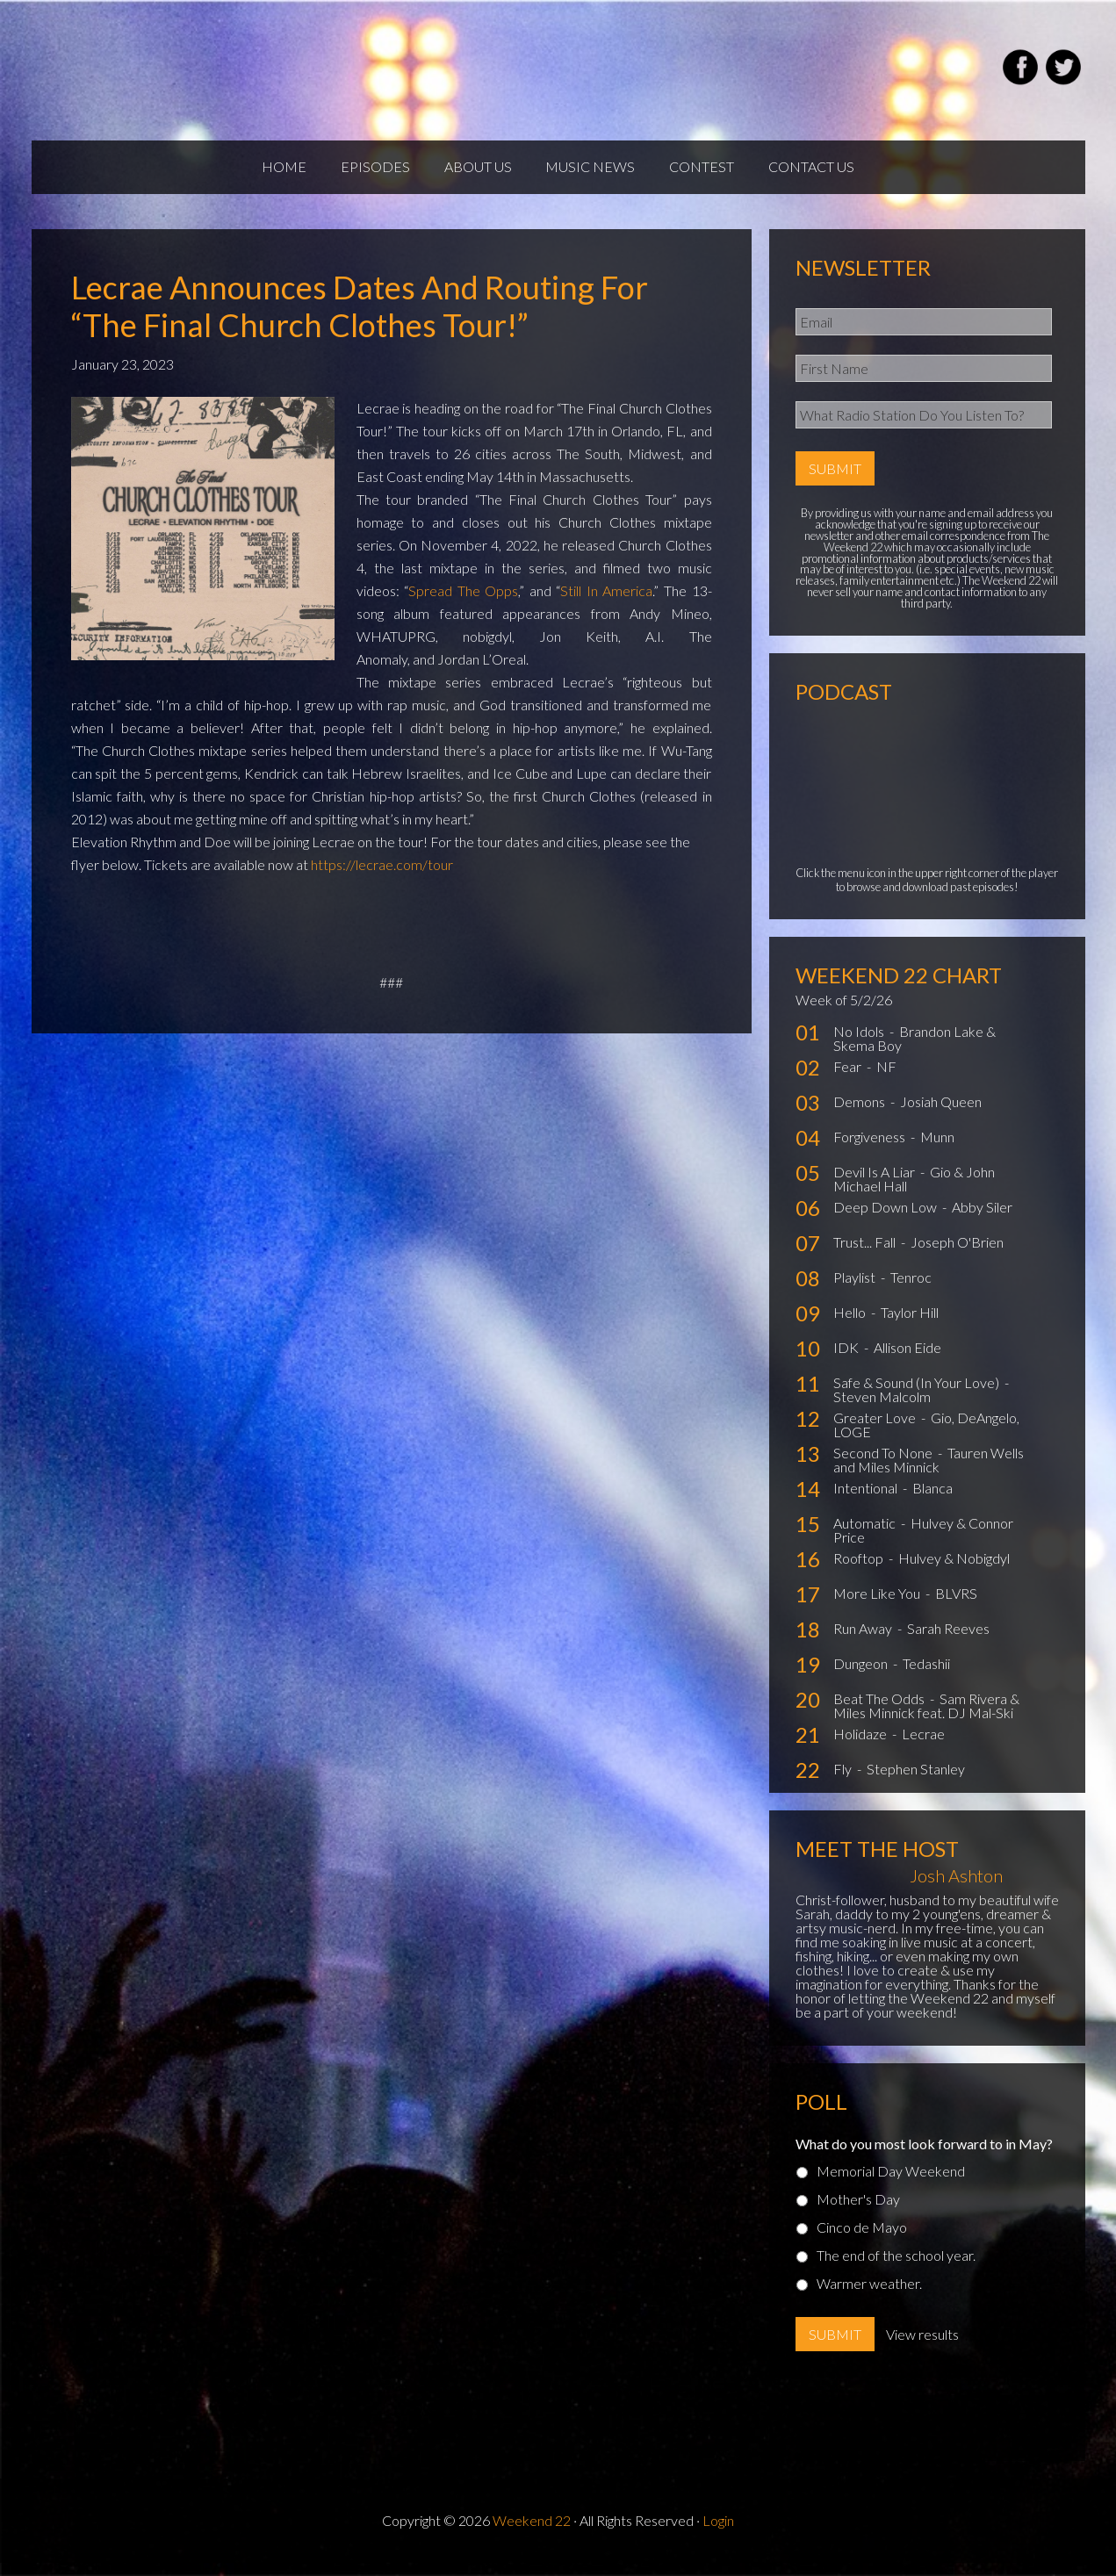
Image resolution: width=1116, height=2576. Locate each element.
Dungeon (861, 1677)
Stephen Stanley (916, 1782)
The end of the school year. (896, 2268)
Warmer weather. (869, 2296)
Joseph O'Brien (957, 1256)
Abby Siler (982, 1220)
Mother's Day (858, 2212)
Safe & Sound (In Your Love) (917, 1396)
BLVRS (956, 1607)
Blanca (932, 1501)
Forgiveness (870, 1150)
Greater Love (875, 1431)
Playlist (855, 1291)
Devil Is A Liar (875, 1185)
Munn (937, 1150)
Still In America (606, 603)
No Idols (860, 1045)
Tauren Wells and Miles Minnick (928, 1473)
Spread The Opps (463, 603)
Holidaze (861, 1747)
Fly (843, 1782)
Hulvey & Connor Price (923, 1544)
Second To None (884, 1466)
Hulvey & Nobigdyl (954, 1572)
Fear (848, 1080)
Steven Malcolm (882, 1410)
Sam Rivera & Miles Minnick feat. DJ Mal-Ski (926, 1719)
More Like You (878, 1607)
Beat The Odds (880, 1712)
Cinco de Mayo (862, 2240)
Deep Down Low (886, 1220)
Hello (850, 1326)
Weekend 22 (532, 2533)
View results (922, 2347)
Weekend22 (240, 70)
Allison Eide (907, 1361)
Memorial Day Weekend (891, 2184)
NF (886, 1080)
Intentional (866, 1501)
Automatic (865, 1537)
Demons (860, 1115)
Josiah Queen (941, 1115)
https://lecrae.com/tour (382, 877)
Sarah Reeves (948, 1642)
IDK (847, 1361)
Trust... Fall (865, 1256)
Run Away (864, 1642)
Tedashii (926, 1677)
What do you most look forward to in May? (924, 2156)
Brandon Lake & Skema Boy (914, 1052)
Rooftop (859, 1572)
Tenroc (911, 1291)
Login (718, 2533)
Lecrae (923, 1747)
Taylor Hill (910, 1326)
